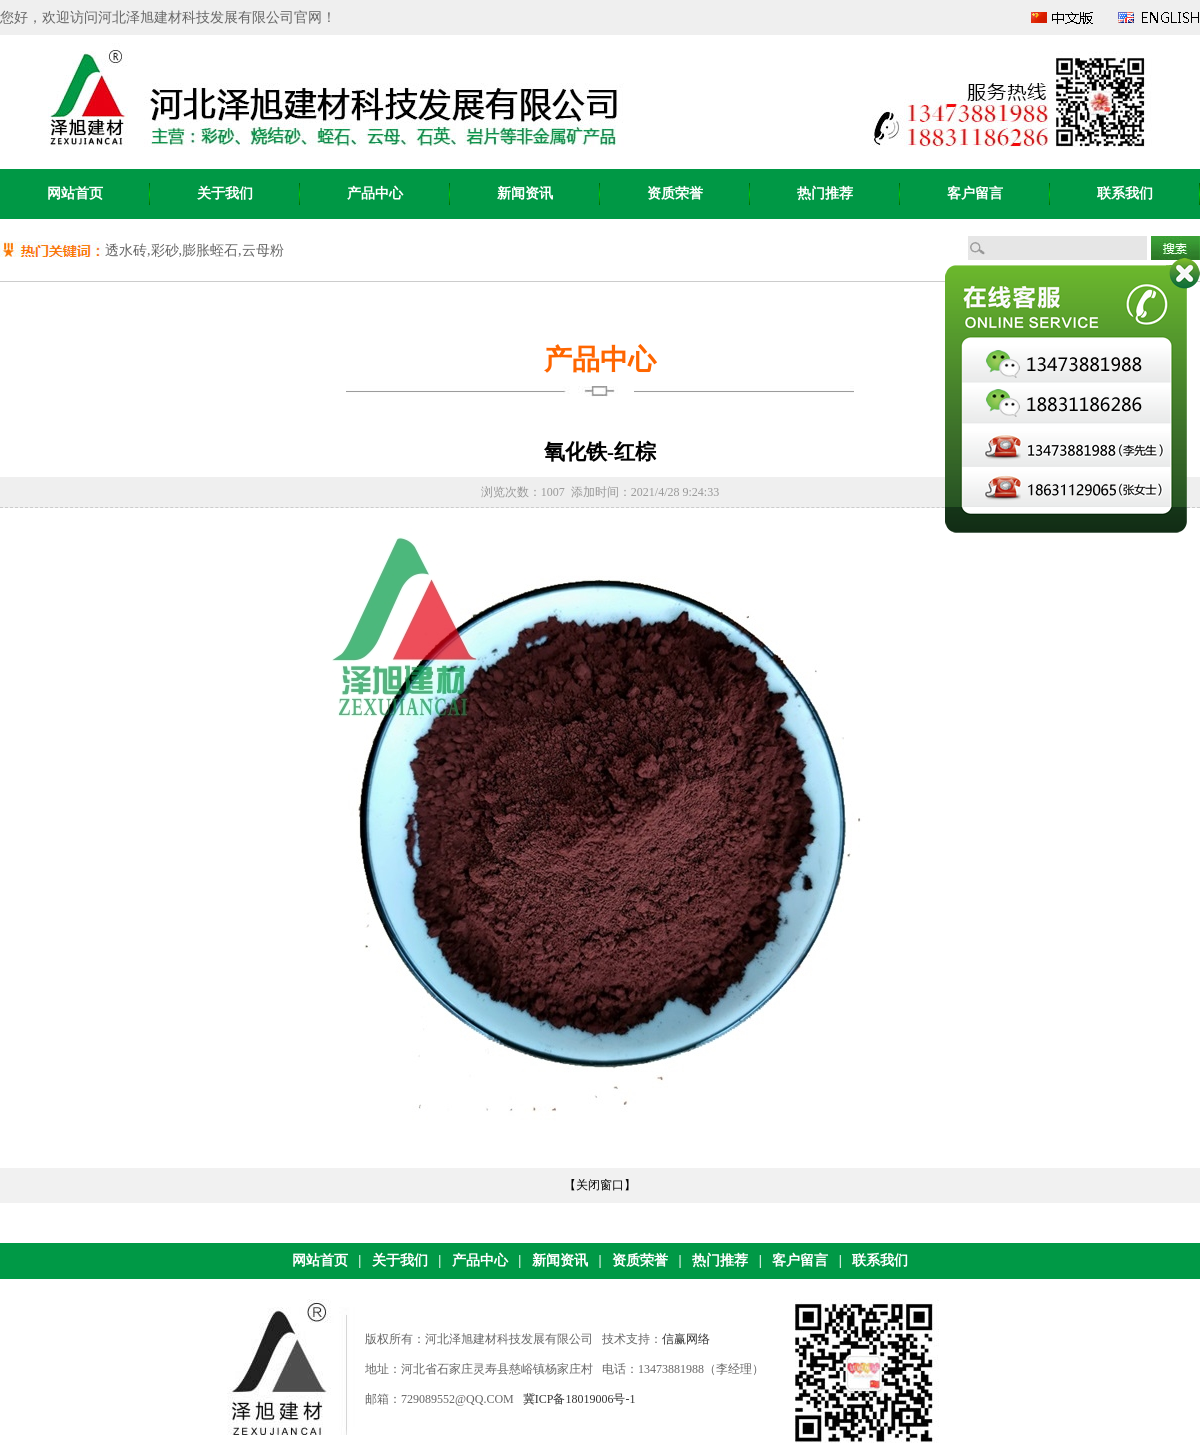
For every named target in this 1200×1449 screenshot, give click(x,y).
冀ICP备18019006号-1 (579, 1399)
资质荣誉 (675, 193)
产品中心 (375, 193)
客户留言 (975, 193)
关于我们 (225, 193)
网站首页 (75, 193)
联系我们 (1125, 193)
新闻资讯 (525, 193)
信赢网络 (686, 1339)
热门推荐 (825, 193)
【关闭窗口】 (600, 1185)
